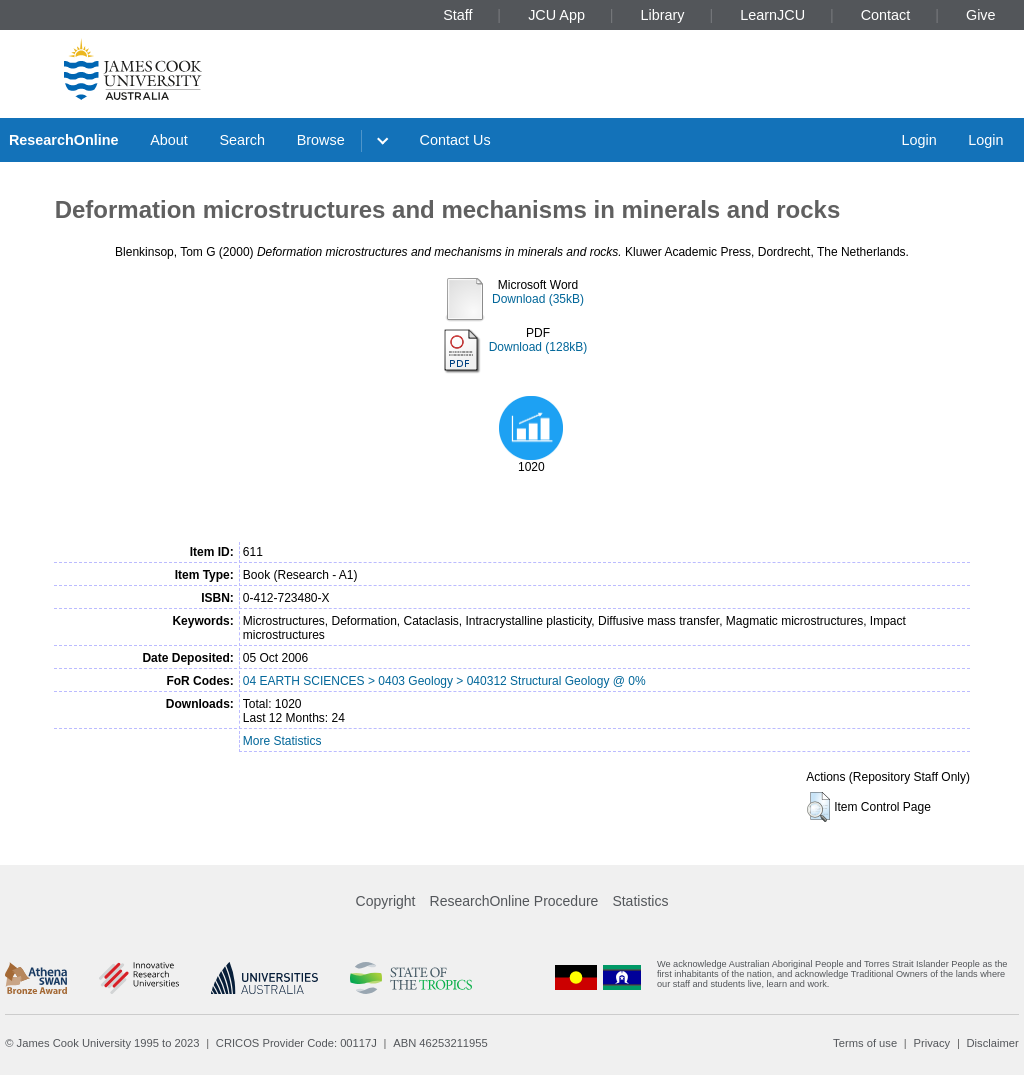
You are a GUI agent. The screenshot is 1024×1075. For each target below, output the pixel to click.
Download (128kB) (538, 347)
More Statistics (282, 741)
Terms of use (865, 1043)
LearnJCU (772, 15)
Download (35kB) (538, 299)
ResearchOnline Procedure (514, 901)
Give (981, 15)
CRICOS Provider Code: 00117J (296, 1043)
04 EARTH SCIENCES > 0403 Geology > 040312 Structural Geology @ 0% (444, 681)
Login (918, 140)
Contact (886, 15)
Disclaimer (993, 1043)
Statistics (640, 901)
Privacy (931, 1043)
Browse (321, 140)
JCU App (556, 15)
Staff (457, 15)
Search (242, 140)
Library (663, 15)
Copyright (386, 901)
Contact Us (455, 140)
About (169, 140)
